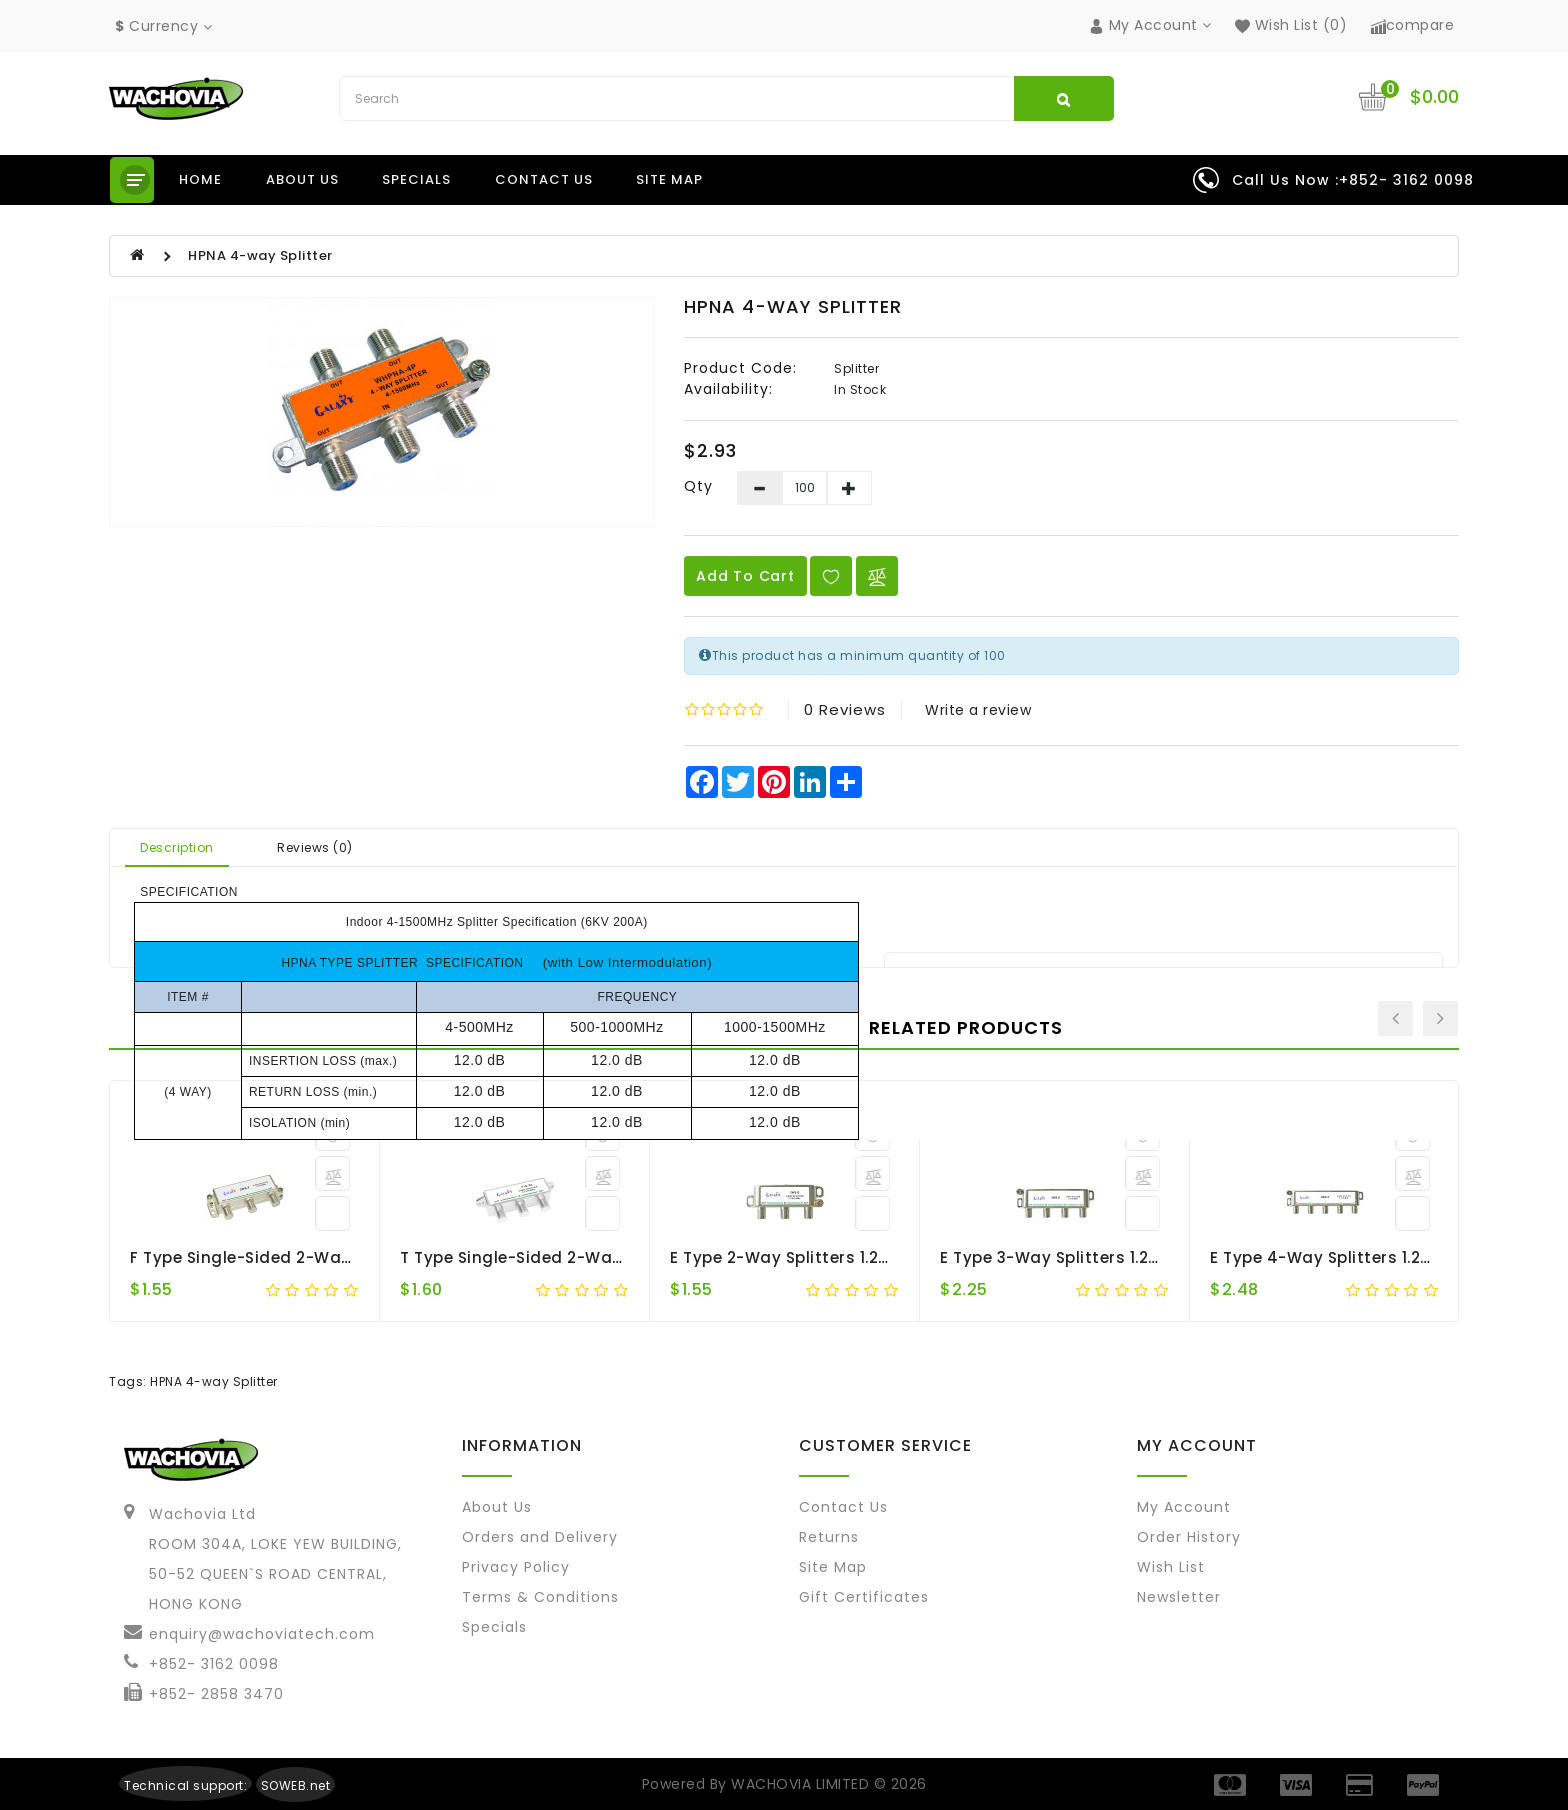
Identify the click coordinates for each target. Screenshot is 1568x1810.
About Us (497, 1507)
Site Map (669, 179)
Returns (829, 1537)
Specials (416, 179)
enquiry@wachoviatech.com (262, 1634)
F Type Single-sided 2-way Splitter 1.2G (291, 1257)
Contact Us (843, 1507)
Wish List (1171, 1567)
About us (302, 179)
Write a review (978, 710)
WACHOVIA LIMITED (802, 1784)
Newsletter (1179, 1597)
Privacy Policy (516, 1567)
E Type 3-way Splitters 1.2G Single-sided (1105, 1257)
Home (200, 179)
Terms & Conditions (540, 1597)
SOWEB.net (296, 1785)
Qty (698, 486)
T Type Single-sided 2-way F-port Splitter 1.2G (589, 1257)
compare (1413, 25)
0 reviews (845, 709)
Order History (1189, 1537)
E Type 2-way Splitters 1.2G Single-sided (835, 1257)
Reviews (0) (315, 847)
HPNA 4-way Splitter (260, 255)
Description (177, 847)
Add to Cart (745, 576)
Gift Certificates (864, 1597)
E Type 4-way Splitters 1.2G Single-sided (1376, 1257)
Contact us (544, 179)
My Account (1184, 1507)
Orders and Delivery (540, 1537)
